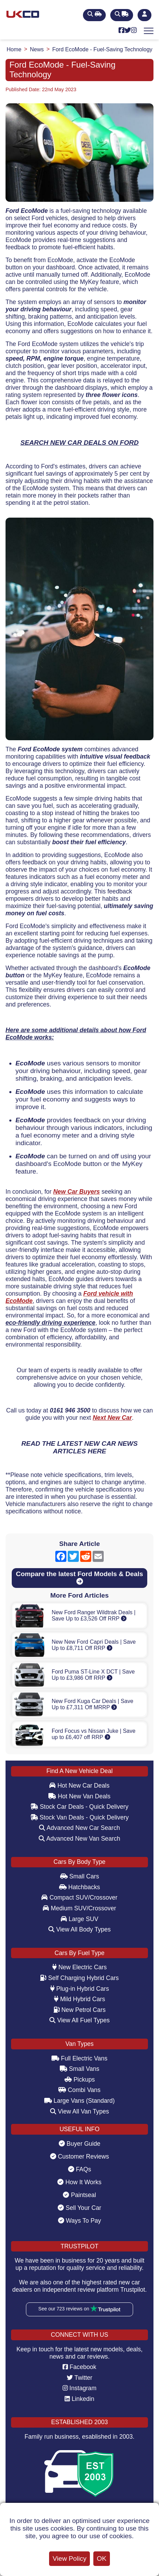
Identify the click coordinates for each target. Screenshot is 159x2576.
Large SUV (80, 1919)
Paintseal (79, 2195)
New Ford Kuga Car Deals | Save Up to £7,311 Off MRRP (92, 1704)
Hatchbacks (79, 1887)
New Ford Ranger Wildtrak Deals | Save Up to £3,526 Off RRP (93, 1615)
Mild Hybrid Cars (79, 1999)
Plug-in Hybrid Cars (79, 1988)
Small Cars (79, 1876)
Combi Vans (79, 2089)
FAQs (79, 2169)
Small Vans (80, 2068)
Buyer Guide (80, 2143)
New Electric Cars (79, 1967)
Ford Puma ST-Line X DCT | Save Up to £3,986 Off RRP (93, 1675)
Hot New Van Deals (79, 1796)
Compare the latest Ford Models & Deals (79, 1577)
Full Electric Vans (79, 2058)
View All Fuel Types (79, 2020)
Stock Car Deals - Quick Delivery (79, 1806)
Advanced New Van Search (79, 1838)
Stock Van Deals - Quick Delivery (79, 1817)
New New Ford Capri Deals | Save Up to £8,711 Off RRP (93, 1645)
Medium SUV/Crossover (79, 1908)
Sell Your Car (79, 2207)
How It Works (79, 2182)
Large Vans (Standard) (79, 2100)
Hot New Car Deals (79, 1785)
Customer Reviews (79, 2156)
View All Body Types (79, 1929)
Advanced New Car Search (79, 1827)
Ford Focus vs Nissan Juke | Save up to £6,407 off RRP (93, 1734)
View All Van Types (79, 2111)
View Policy (69, 2558)
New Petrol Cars (80, 2009)
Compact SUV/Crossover (79, 1897)
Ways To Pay (79, 2220)
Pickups (79, 2079)
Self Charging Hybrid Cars (79, 1977)
